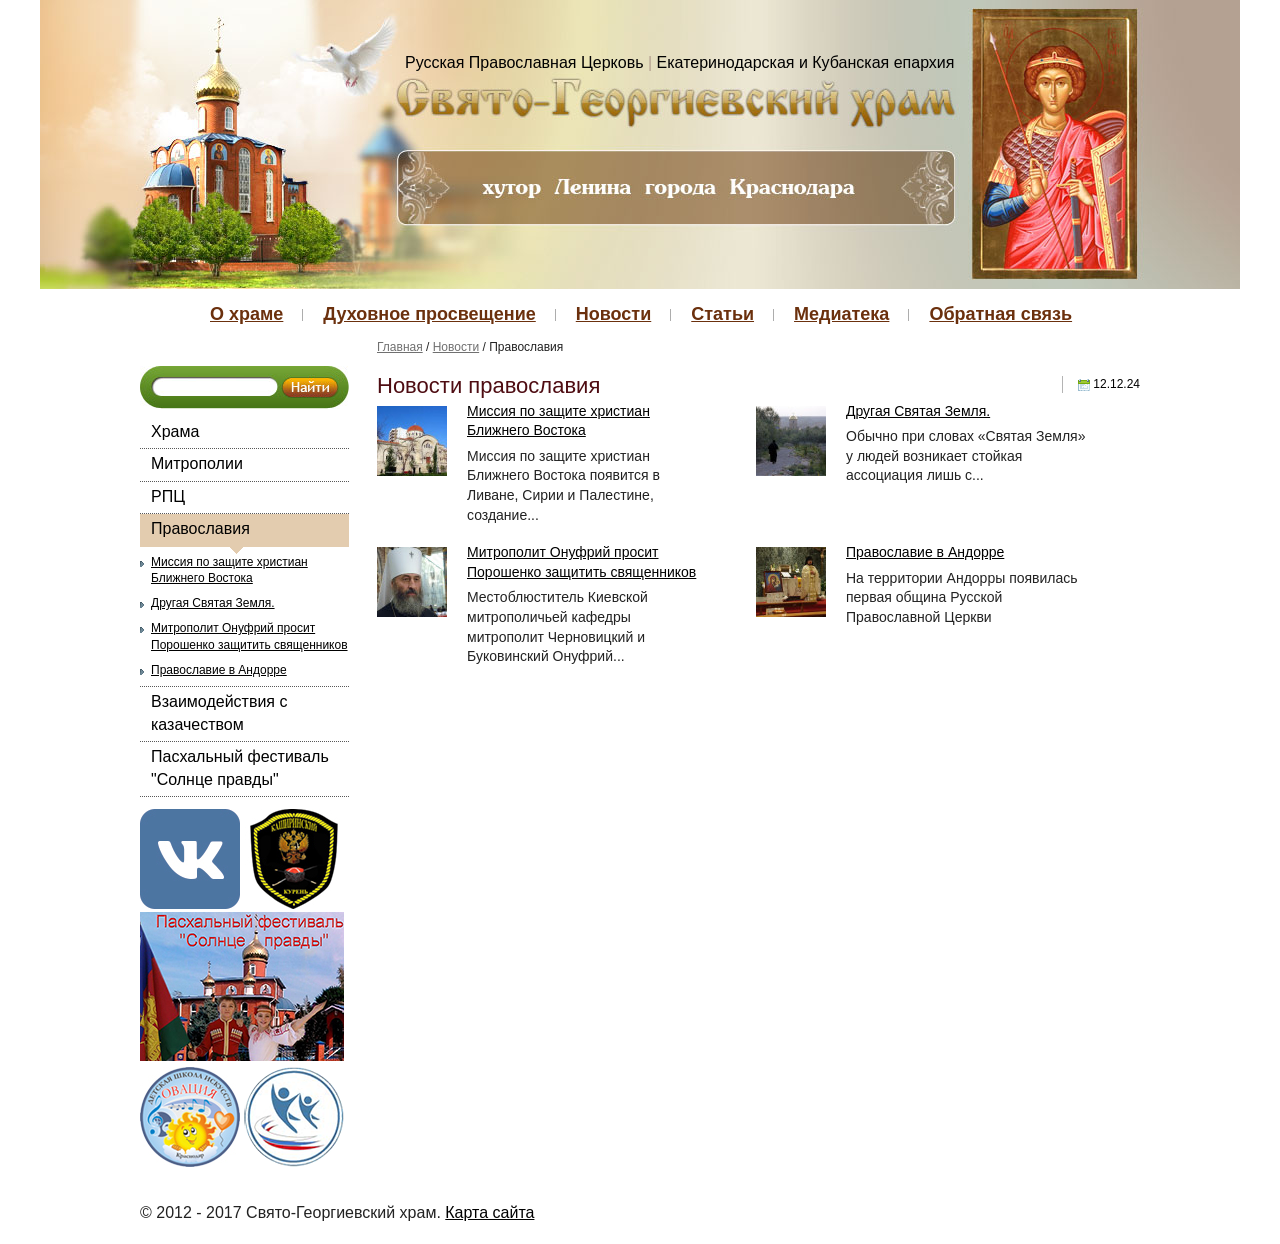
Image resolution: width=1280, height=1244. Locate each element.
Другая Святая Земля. (213, 603)
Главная (400, 347)
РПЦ (168, 496)
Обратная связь (1000, 314)
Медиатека (841, 314)
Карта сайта (489, 1212)
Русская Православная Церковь (524, 62)
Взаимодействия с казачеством (219, 712)
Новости (613, 314)
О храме (246, 314)
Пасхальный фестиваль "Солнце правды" (240, 767)
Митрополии (197, 463)
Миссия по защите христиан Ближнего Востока (229, 570)
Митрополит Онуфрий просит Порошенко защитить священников (249, 636)
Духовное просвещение (429, 314)
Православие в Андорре (219, 670)
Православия (200, 528)
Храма (175, 431)
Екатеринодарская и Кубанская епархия (806, 62)
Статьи (722, 314)
